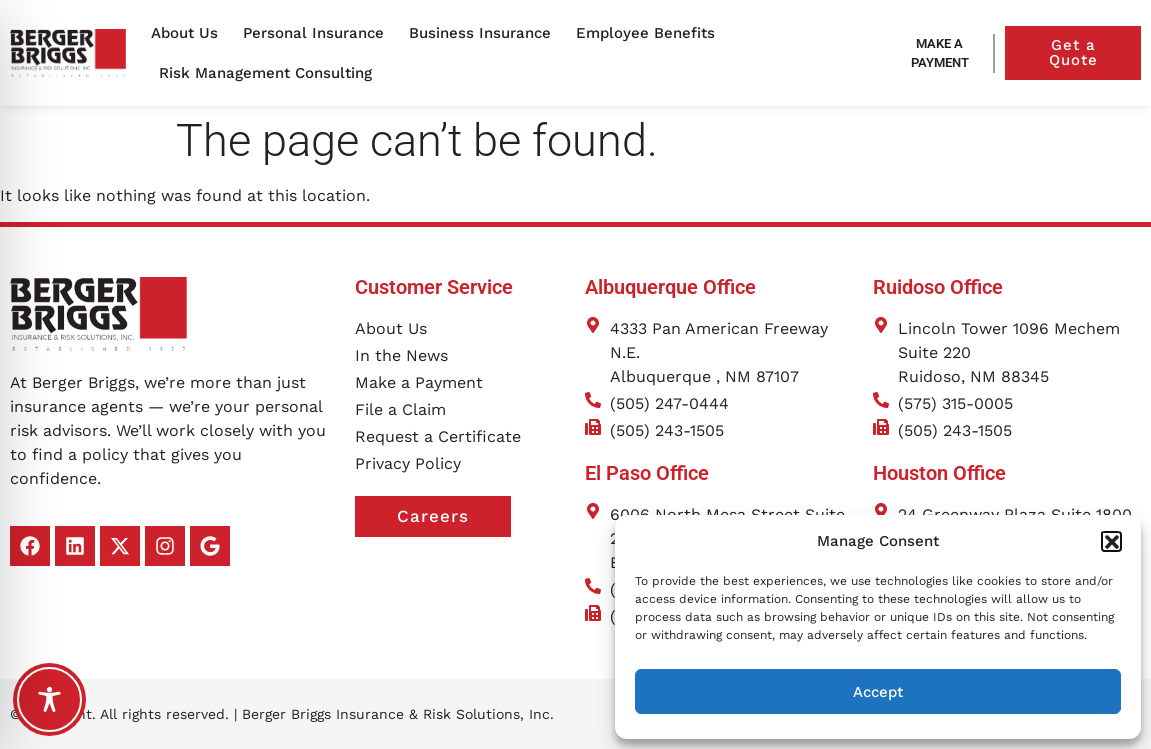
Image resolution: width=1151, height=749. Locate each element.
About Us (189, 33)
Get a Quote (1095, 52)
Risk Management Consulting (270, 73)
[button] (1111, 541)
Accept (878, 692)
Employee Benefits (650, 33)
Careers (454, 517)
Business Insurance (485, 33)
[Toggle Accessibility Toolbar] (49, 699)
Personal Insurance (318, 33)
